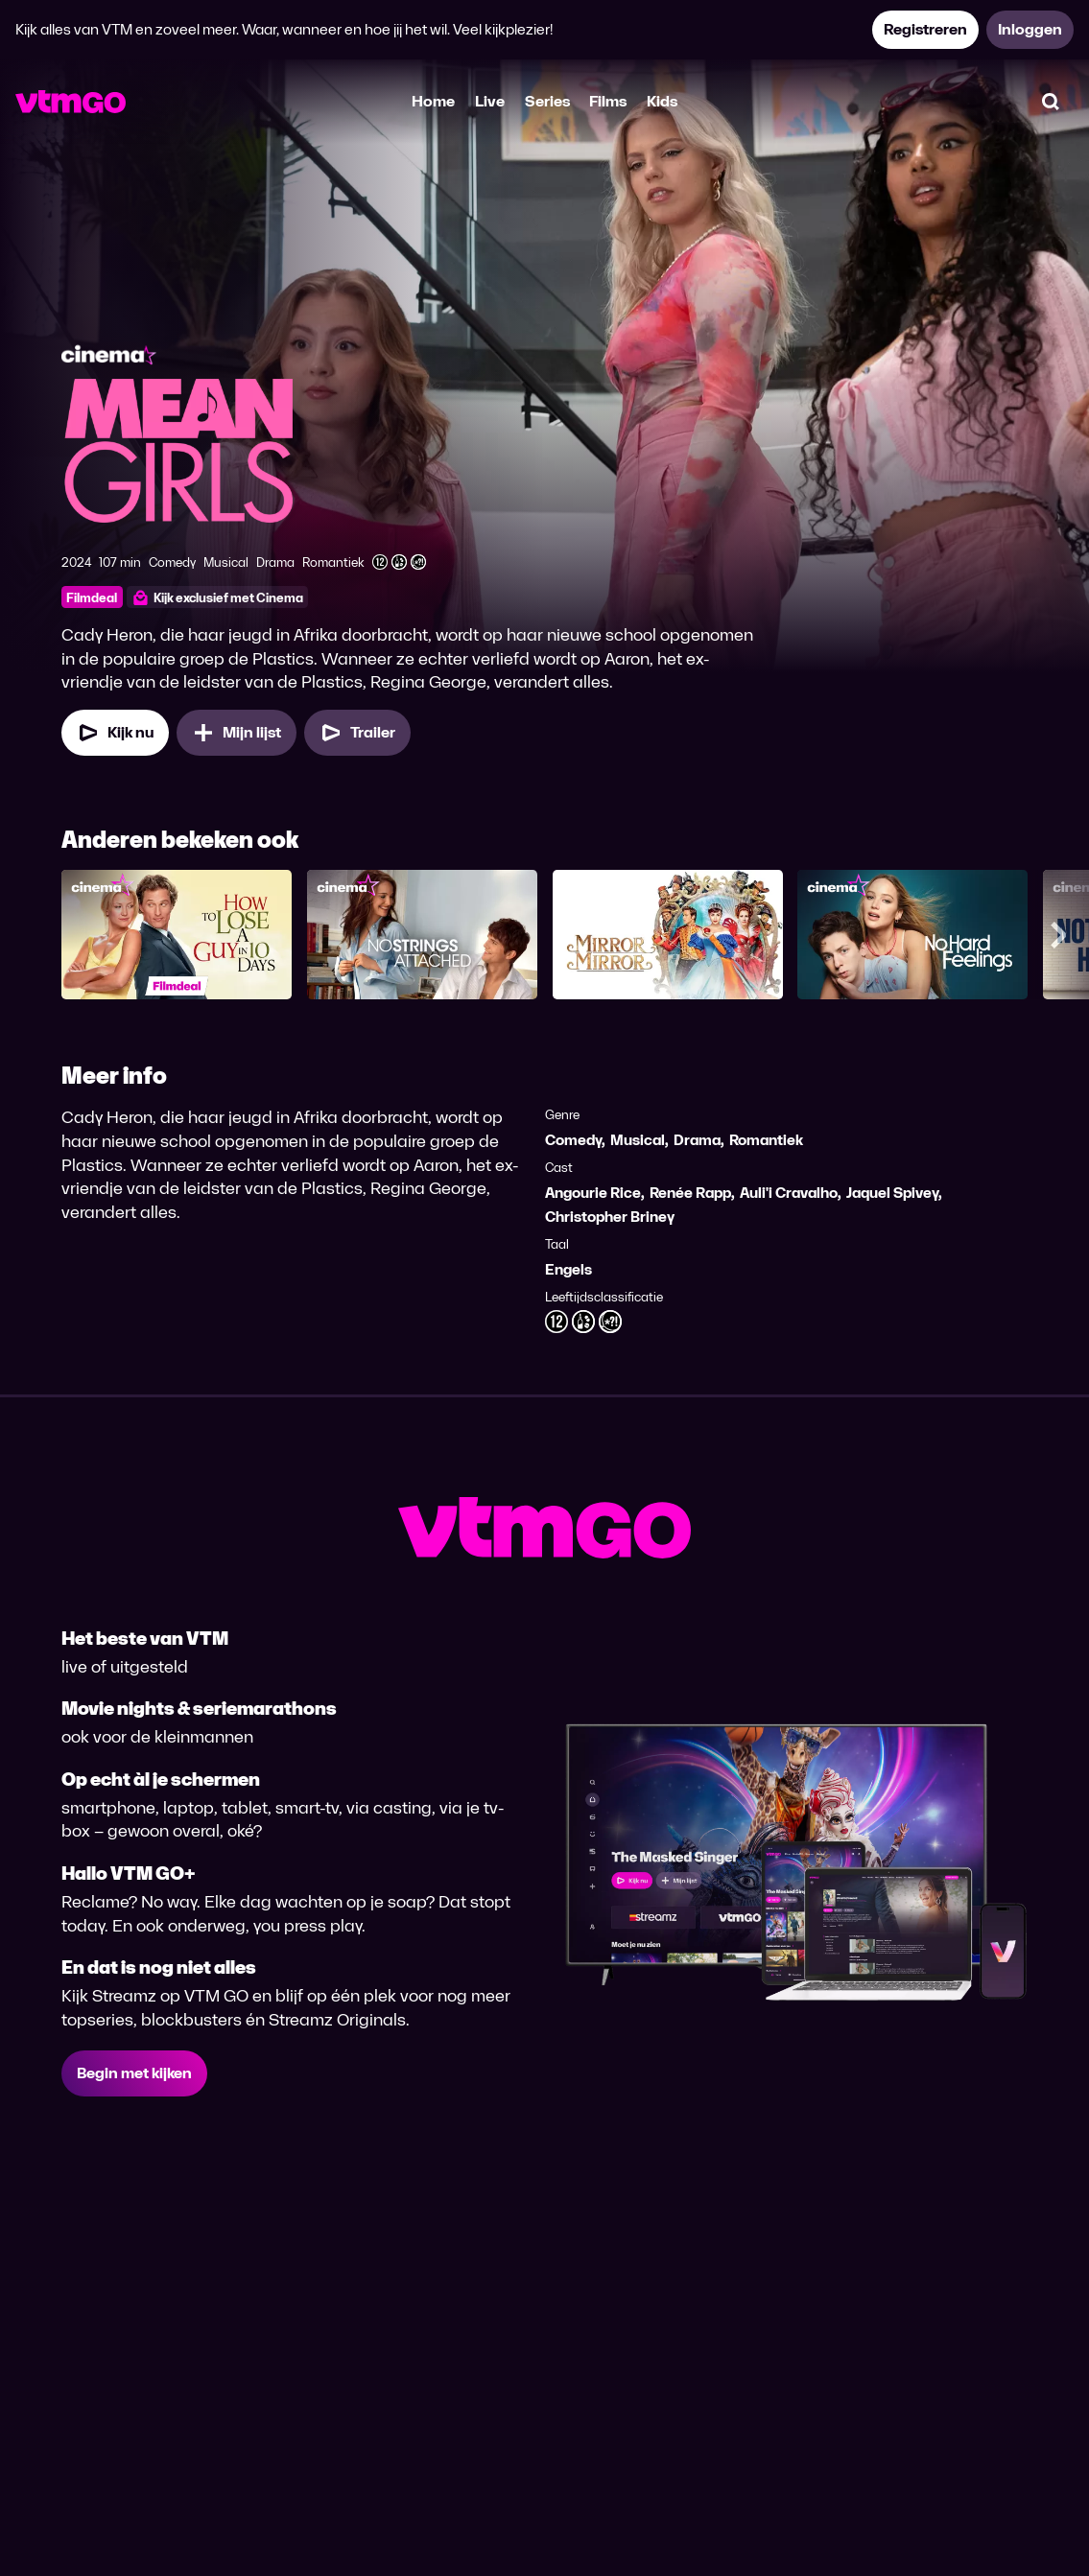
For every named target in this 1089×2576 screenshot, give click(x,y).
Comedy (573, 1140)
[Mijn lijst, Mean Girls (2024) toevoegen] (236, 733)
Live (490, 101)
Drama (697, 1140)
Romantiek (766, 1140)
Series (547, 101)
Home (433, 101)
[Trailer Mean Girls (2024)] (357, 733)
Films (608, 101)
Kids (662, 101)
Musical (637, 1140)
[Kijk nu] (115, 733)
